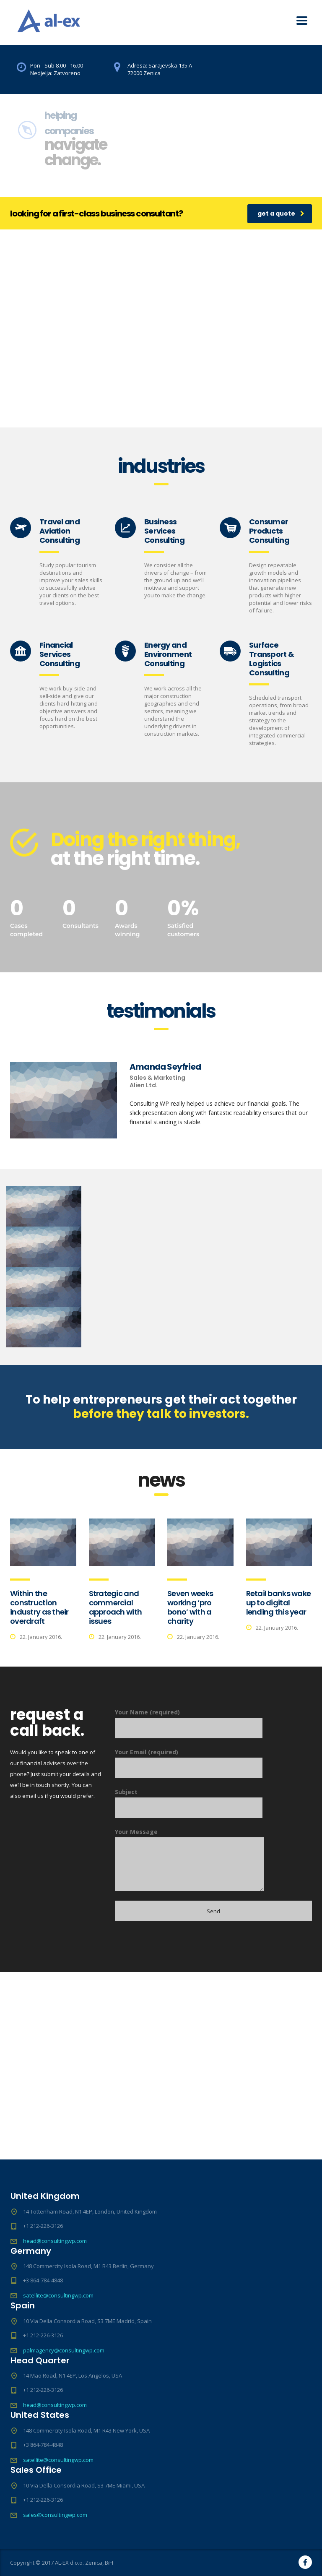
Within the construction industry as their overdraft (39, 1607)
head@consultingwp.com (55, 2241)
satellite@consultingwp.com (58, 2295)
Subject (188, 1803)
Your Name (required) (188, 1723)
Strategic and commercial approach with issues (115, 1607)
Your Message (189, 1859)
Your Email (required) (188, 1763)
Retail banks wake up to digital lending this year (278, 1602)
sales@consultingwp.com (55, 2515)
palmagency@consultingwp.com (63, 2350)
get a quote (280, 213)
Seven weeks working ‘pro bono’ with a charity (190, 1607)
